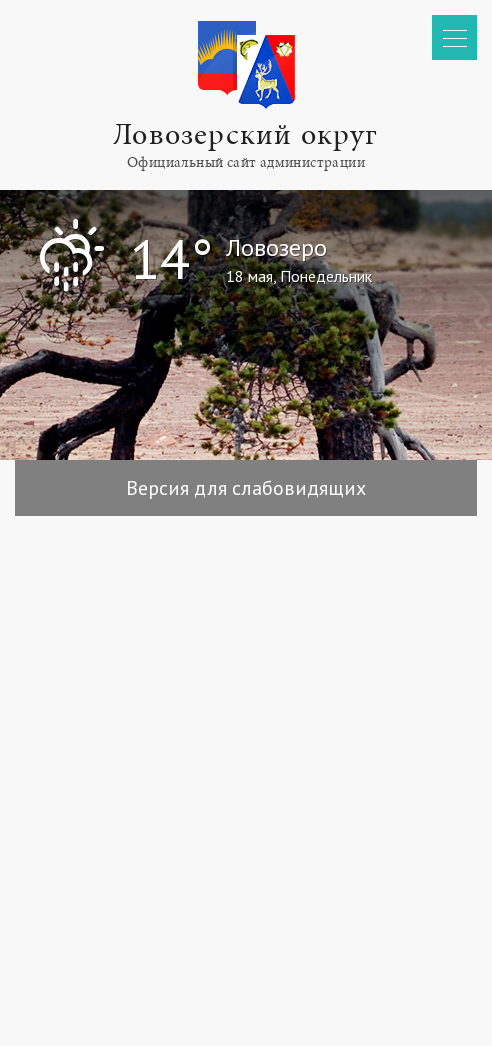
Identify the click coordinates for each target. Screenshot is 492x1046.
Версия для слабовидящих (246, 488)
